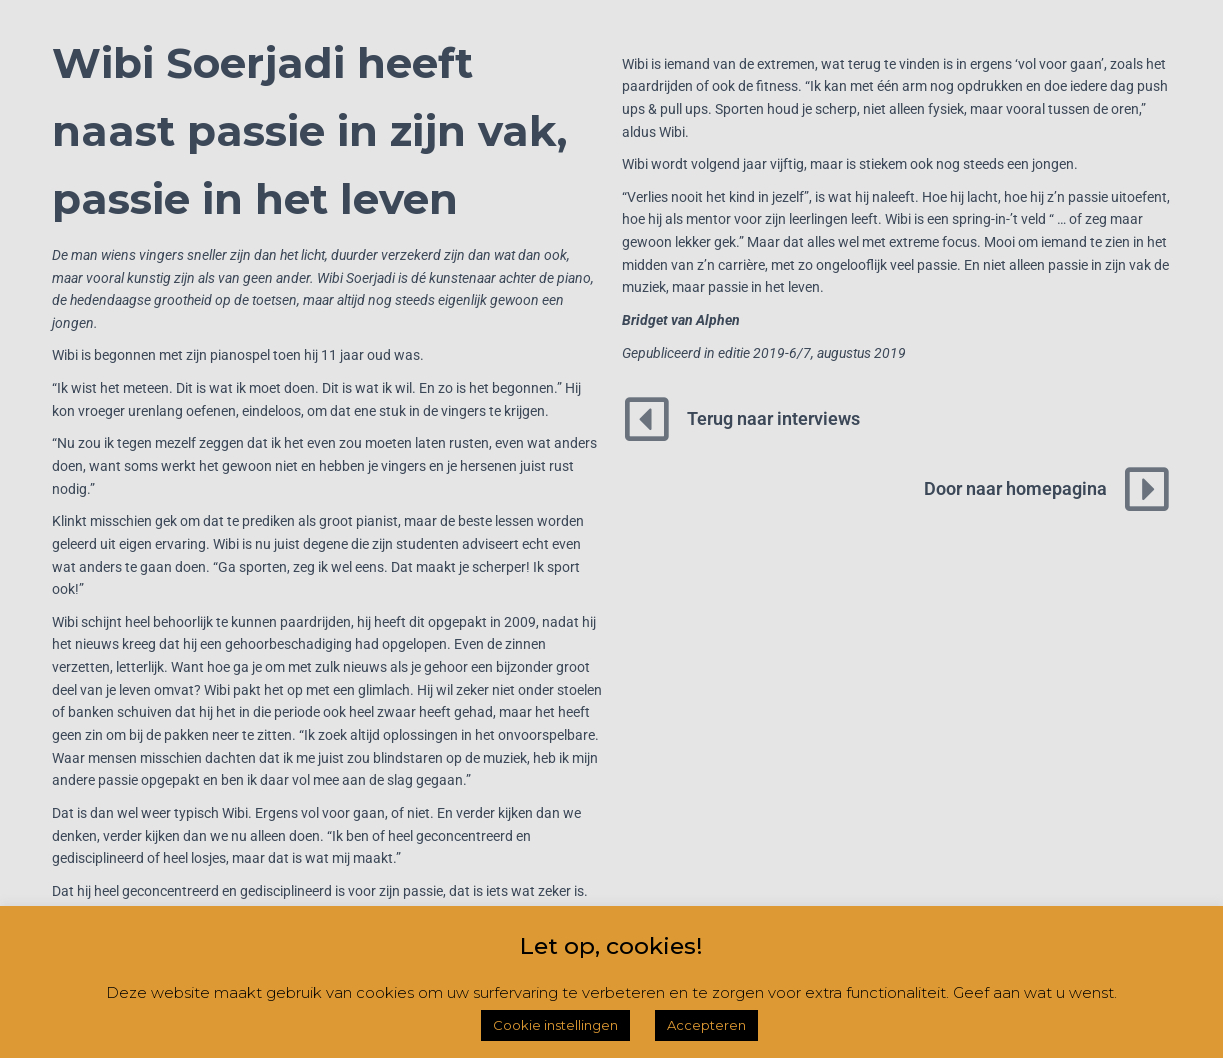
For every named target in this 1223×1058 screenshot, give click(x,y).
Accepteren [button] (706, 1025)
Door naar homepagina (1015, 488)
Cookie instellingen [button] (555, 1025)
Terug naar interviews (773, 418)
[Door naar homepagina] (1147, 489)
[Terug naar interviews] (647, 419)
